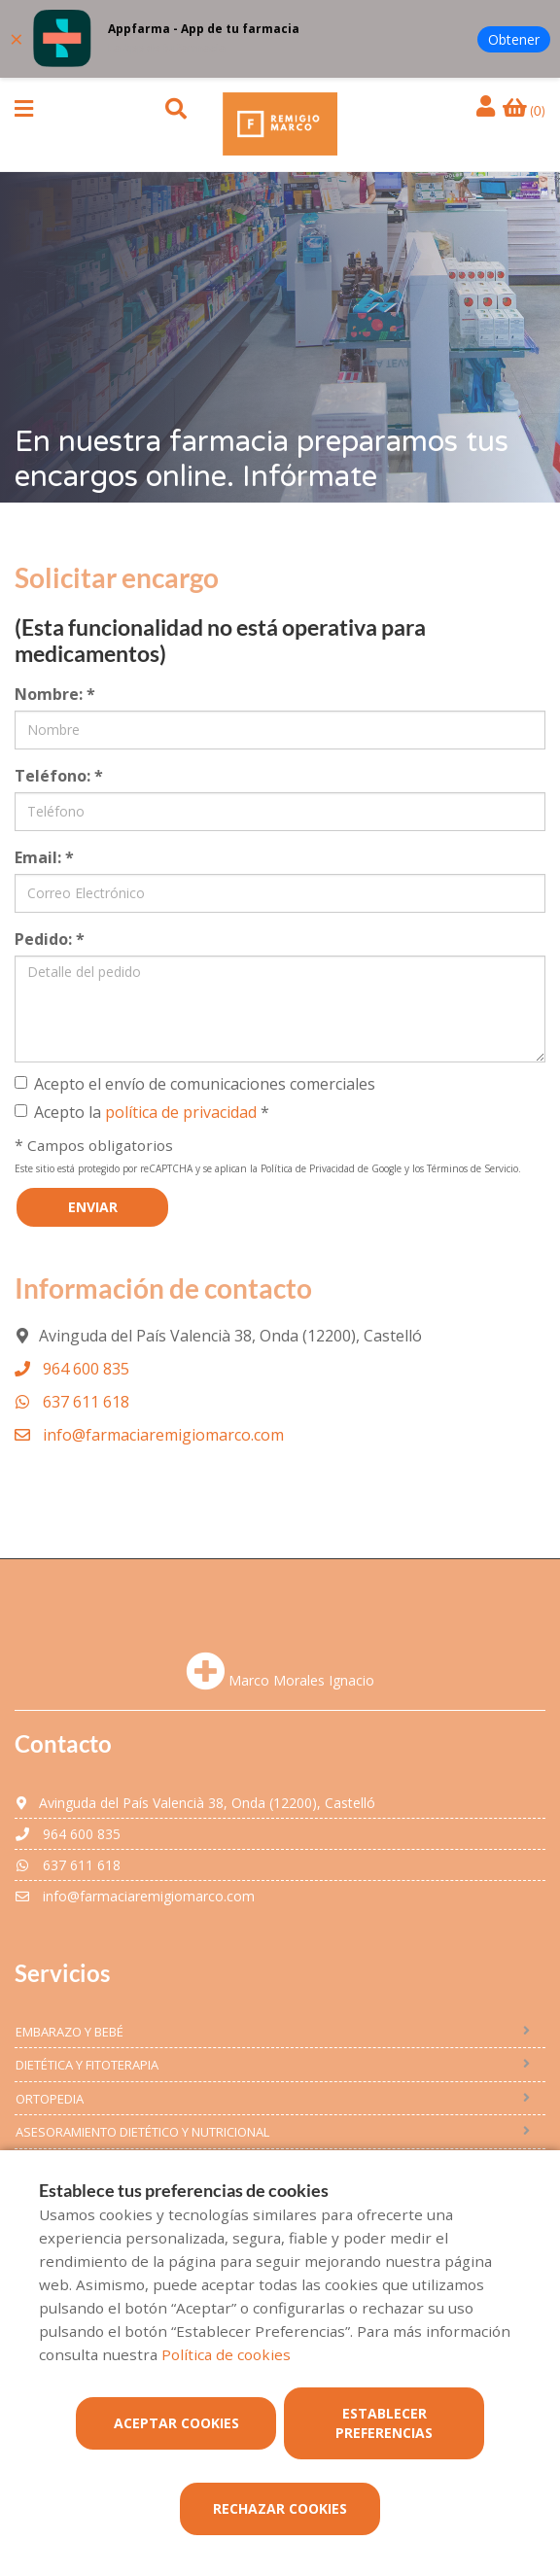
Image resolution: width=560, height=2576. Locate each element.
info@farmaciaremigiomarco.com (149, 1434)
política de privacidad (181, 1112)
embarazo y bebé (69, 2031)
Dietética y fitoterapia (87, 2064)
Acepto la (142, 1112)
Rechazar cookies (280, 2508)
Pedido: (50, 939)
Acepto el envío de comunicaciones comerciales (195, 1084)
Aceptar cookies (176, 2423)
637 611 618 (72, 1401)
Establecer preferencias (384, 2423)
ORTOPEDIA (50, 2098)
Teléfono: (59, 775)
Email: (44, 857)
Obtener (514, 39)
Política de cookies (226, 2354)
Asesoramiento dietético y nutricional (142, 2132)
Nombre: (55, 694)
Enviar (93, 1207)
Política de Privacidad (308, 1168)
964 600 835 (72, 1368)
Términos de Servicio (472, 1168)
